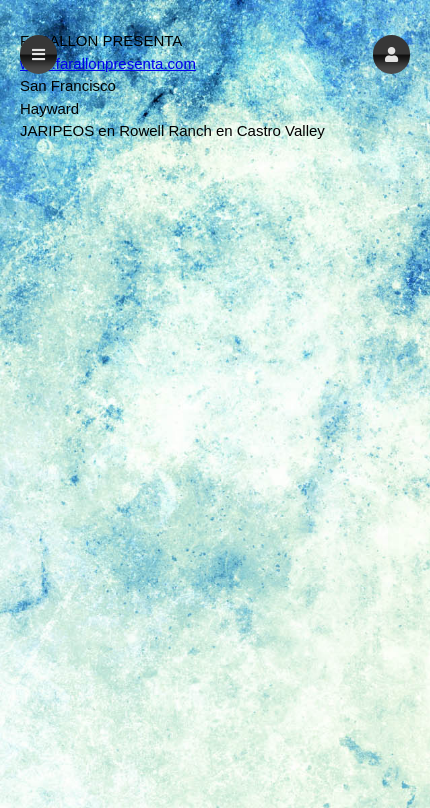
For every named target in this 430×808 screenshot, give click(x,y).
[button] (391, 54)
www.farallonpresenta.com (108, 63)
